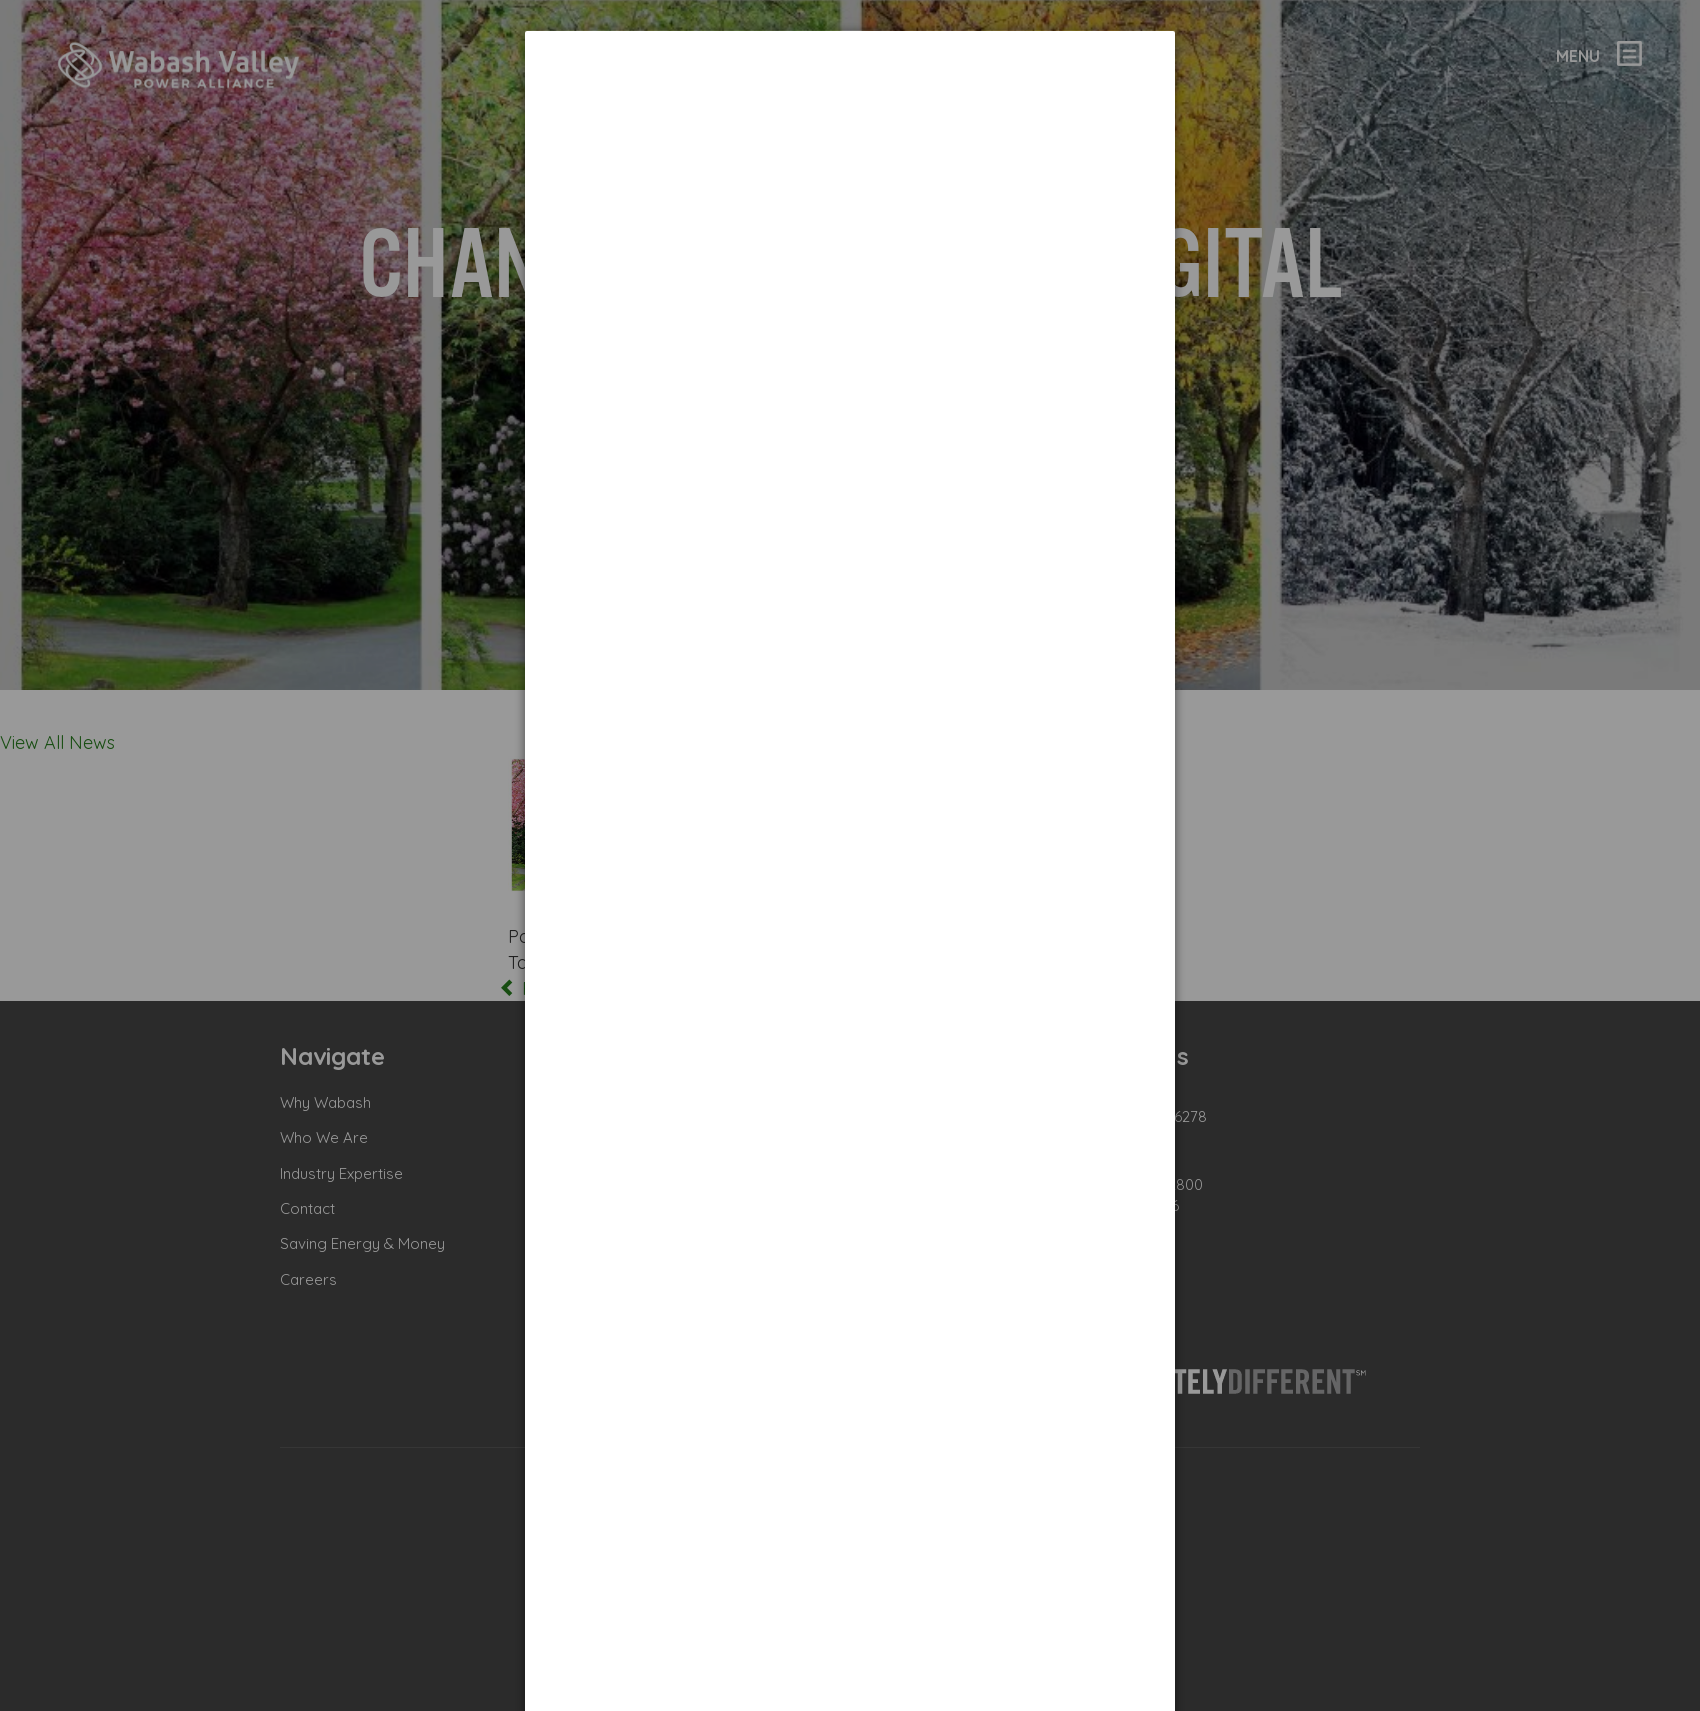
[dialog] (850, 105)
